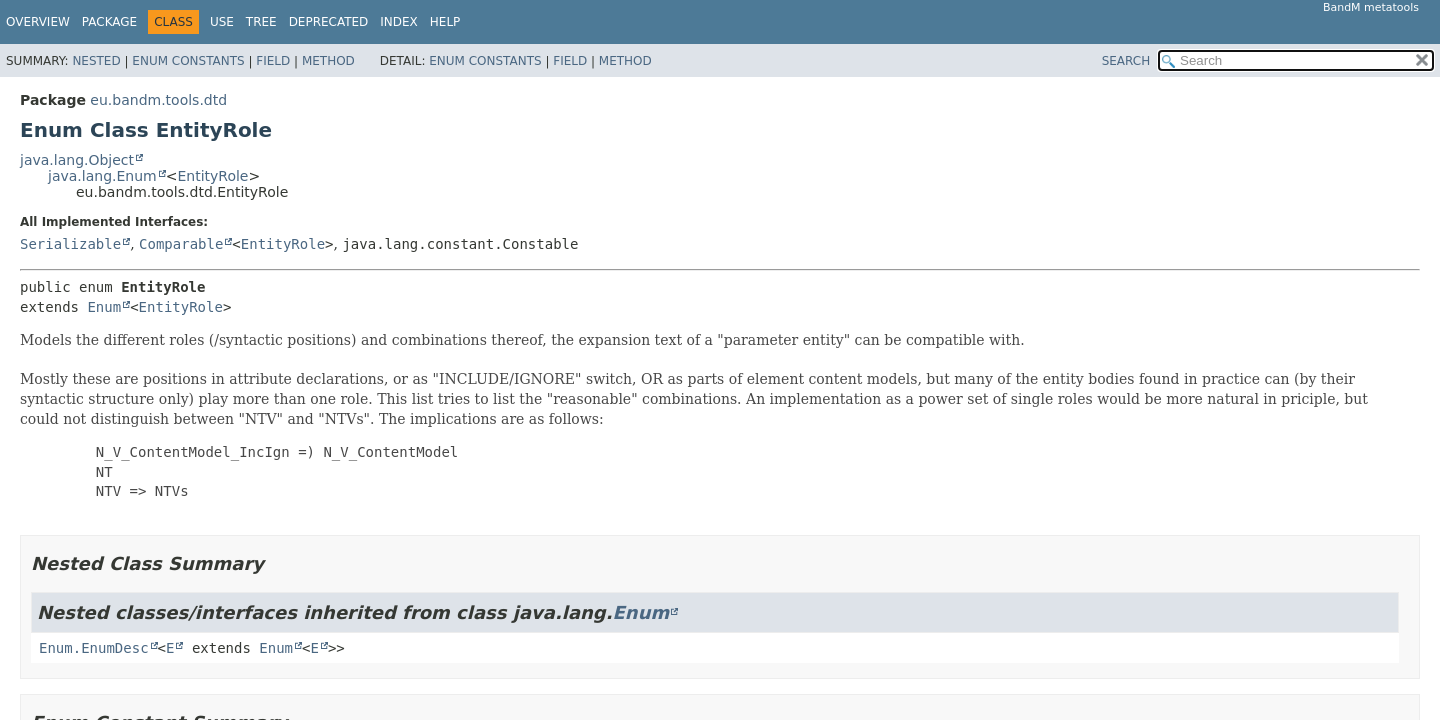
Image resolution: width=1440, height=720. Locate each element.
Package (109, 22)
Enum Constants (188, 61)
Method (328, 61)
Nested (96, 61)
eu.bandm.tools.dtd (158, 100)
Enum (104, 307)
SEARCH (1126, 61)
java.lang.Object (77, 160)
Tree (261, 22)
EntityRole (212, 176)
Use (222, 22)
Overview (38, 22)
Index (399, 22)
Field (273, 61)
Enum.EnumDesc (94, 648)
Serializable (70, 244)
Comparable (181, 244)
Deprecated (329, 22)
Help (445, 22)
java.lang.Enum (102, 176)
